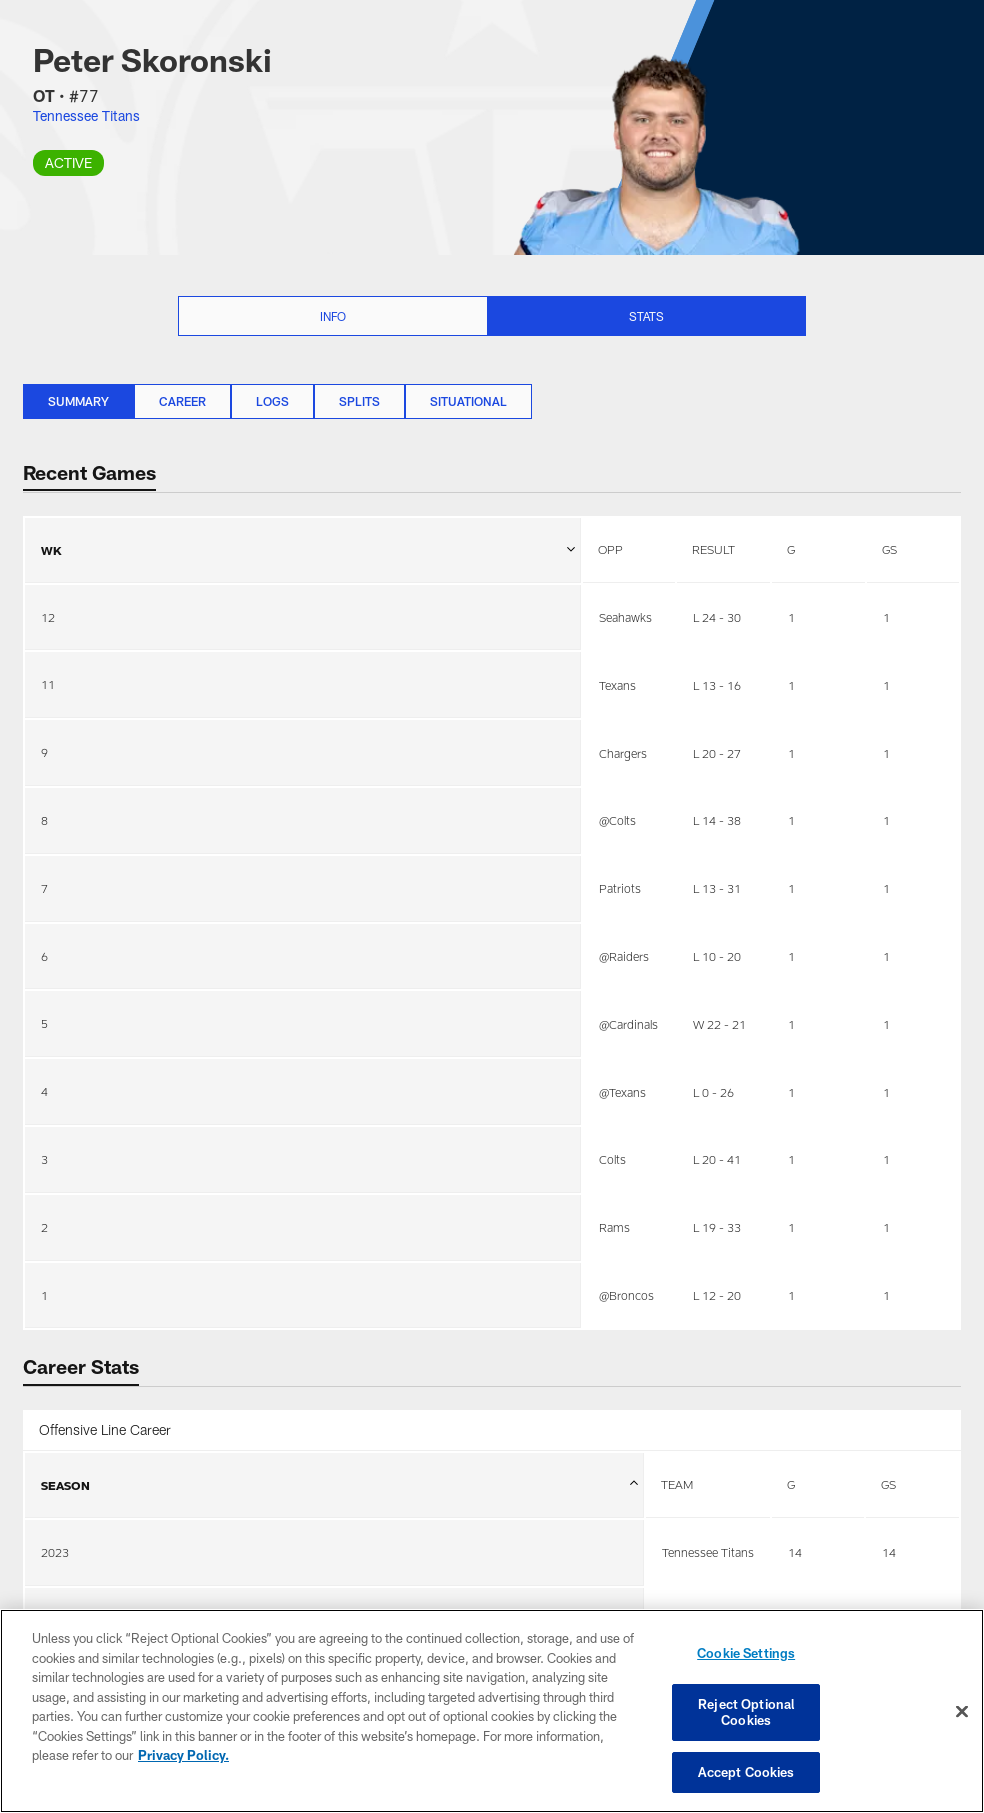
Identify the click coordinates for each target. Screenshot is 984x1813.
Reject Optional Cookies (746, 1712)
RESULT (713, 549)
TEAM (677, 1484)
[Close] (962, 1712)
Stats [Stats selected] (646, 316)
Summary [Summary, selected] (78, 401)
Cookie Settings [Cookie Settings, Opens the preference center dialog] (746, 1654)
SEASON (339, 1496)
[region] (492, 1711)
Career (182, 401)
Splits (359, 401)
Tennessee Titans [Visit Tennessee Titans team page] (86, 115)
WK (308, 537)
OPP (610, 549)
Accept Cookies (746, 1771)
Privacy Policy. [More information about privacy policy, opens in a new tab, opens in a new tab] (183, 1756)
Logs (272, 401)
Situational (468, 401)
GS (889, 549)
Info (333, 316)
